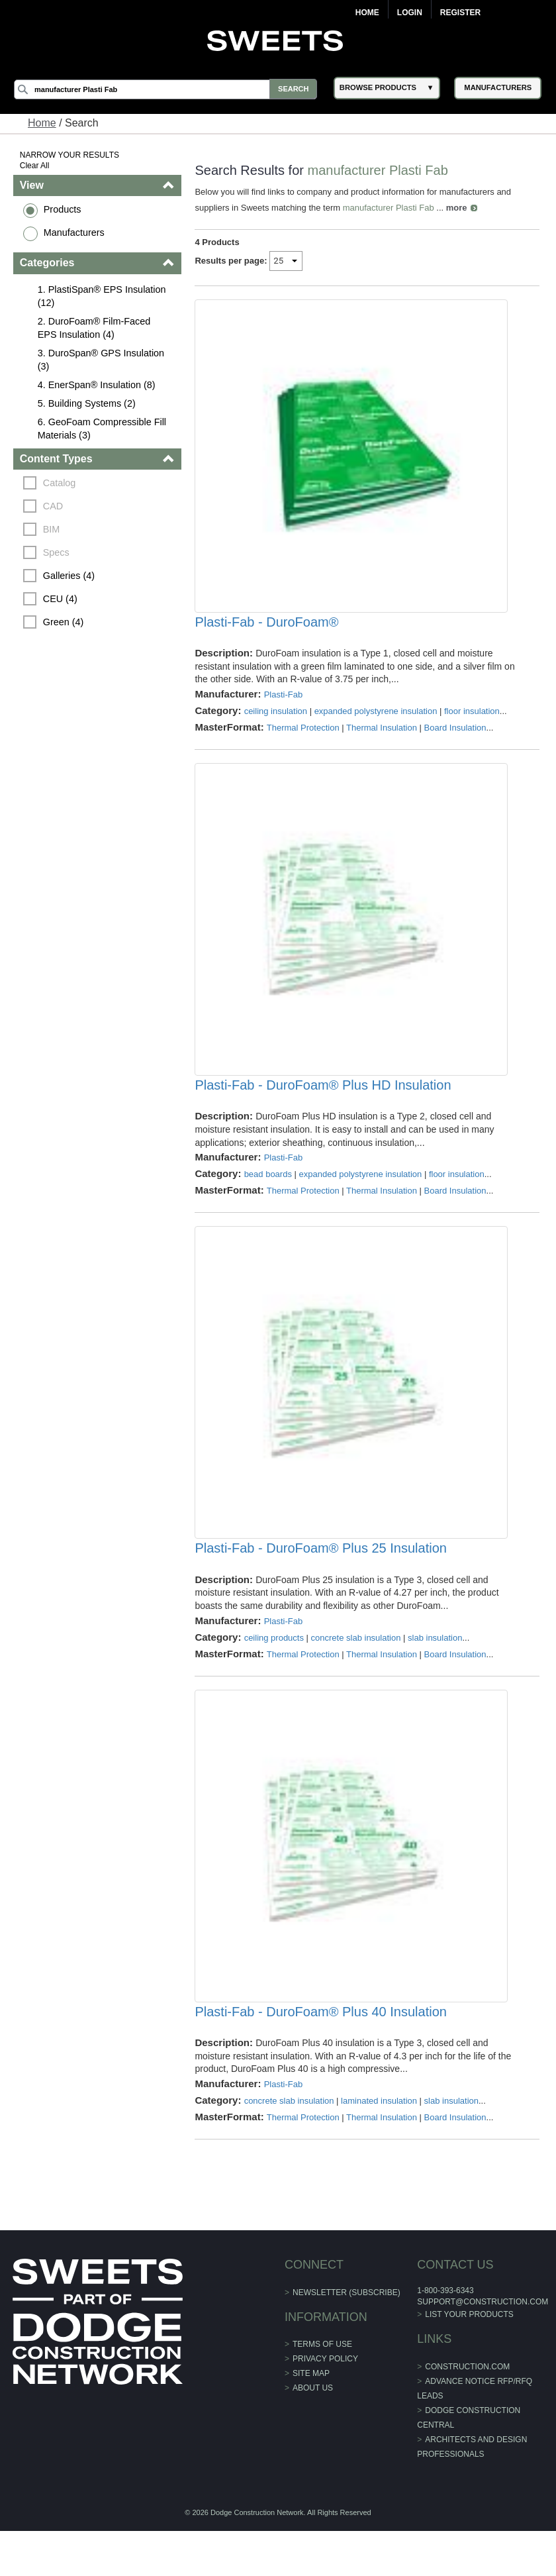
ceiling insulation (275, 722)
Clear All (35, 165)
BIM (52, 529)
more (456, 208)
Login (409, 12)
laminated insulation (380, 2145)
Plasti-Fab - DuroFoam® (267, 632)
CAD (54, 506)
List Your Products (469, 2359)
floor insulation (472, 722)
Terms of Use (322, 2389)
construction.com (467, 2411)
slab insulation (435, 1671)
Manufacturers (74, 232)
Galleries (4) (69, 575)
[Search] (168, 89)
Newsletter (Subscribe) (346, 2337)
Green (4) (64, 622)
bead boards (268, 1197)
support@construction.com (481, 2346)
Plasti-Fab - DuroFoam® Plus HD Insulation (323, 1107)
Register (460, 12)
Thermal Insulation (381, 739)
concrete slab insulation (356, 1671)
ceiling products (274, 1671)
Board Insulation (455, 739)
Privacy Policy (325, 2403)
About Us (313, 2433)
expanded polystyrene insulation (376, 722)
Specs (57, 552)
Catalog (60, 483)
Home (367, 12)
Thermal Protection (303, 739)
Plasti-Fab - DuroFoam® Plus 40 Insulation (321, 2056)
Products (63, 209)
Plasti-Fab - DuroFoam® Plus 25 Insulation (321, 1581)
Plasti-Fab (283, 706)
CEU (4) (61, 598)
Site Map (311, 2418)
